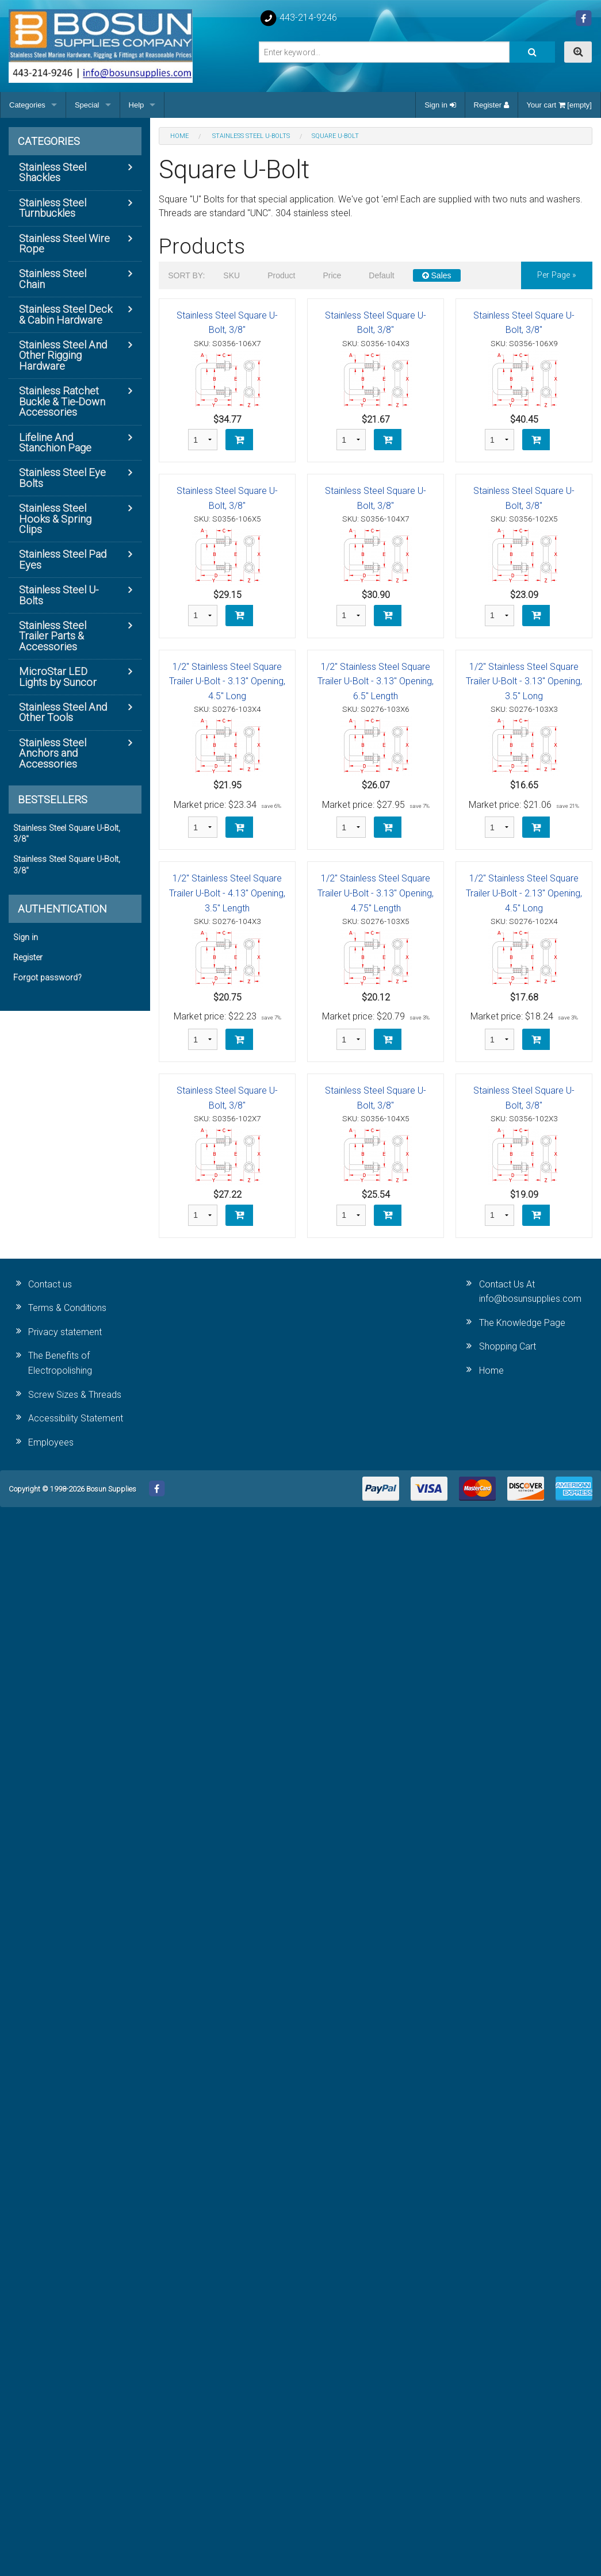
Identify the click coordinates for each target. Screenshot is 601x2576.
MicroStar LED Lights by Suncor (58, 676)
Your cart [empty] (559, 105)
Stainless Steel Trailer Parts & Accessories (52, 636)
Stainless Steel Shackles (52, 172)
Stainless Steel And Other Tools (63, 712)
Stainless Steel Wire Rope (64, 243)
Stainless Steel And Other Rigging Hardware (63, 355)
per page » (556, 275)
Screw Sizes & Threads (74, 1394)
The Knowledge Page (522, 1322)
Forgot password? (47, 978)
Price (332, 275)
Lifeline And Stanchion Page (55, 442)
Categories (27, 105)
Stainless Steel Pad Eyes (62, 559)
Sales (436, 275)
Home (491, 1370)
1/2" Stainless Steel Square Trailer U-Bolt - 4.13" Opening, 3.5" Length (227, 893)
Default (381, 275)
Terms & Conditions (67, 1307)
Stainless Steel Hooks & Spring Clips (55, 518)
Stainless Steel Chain (52, 278)
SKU (231, 275)
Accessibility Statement (75, 1418)
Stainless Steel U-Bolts (58, 595)
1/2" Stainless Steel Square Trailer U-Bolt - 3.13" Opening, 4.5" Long (227, 681)
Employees (51, 1442)
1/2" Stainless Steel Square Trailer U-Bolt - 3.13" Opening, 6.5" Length (375, 681)
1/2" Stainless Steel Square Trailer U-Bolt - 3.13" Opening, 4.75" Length (375, 893)
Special (87, 105)
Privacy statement (65, 1332)
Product (281, 275)
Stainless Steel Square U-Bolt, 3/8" (66, 833)
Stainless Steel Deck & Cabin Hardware (65, 314)
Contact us (50, 1284)
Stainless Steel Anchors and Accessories (52, 753)
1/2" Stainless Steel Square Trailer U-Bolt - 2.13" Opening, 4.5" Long (524, 893)
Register (491, 105)
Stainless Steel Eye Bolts (62, 477)
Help (136, 105)
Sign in (439, 105)
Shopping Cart (507, 1346)
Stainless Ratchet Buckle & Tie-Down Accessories (62, 401)
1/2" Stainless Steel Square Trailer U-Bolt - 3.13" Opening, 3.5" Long (524, 681)
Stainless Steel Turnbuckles (52, 208)
